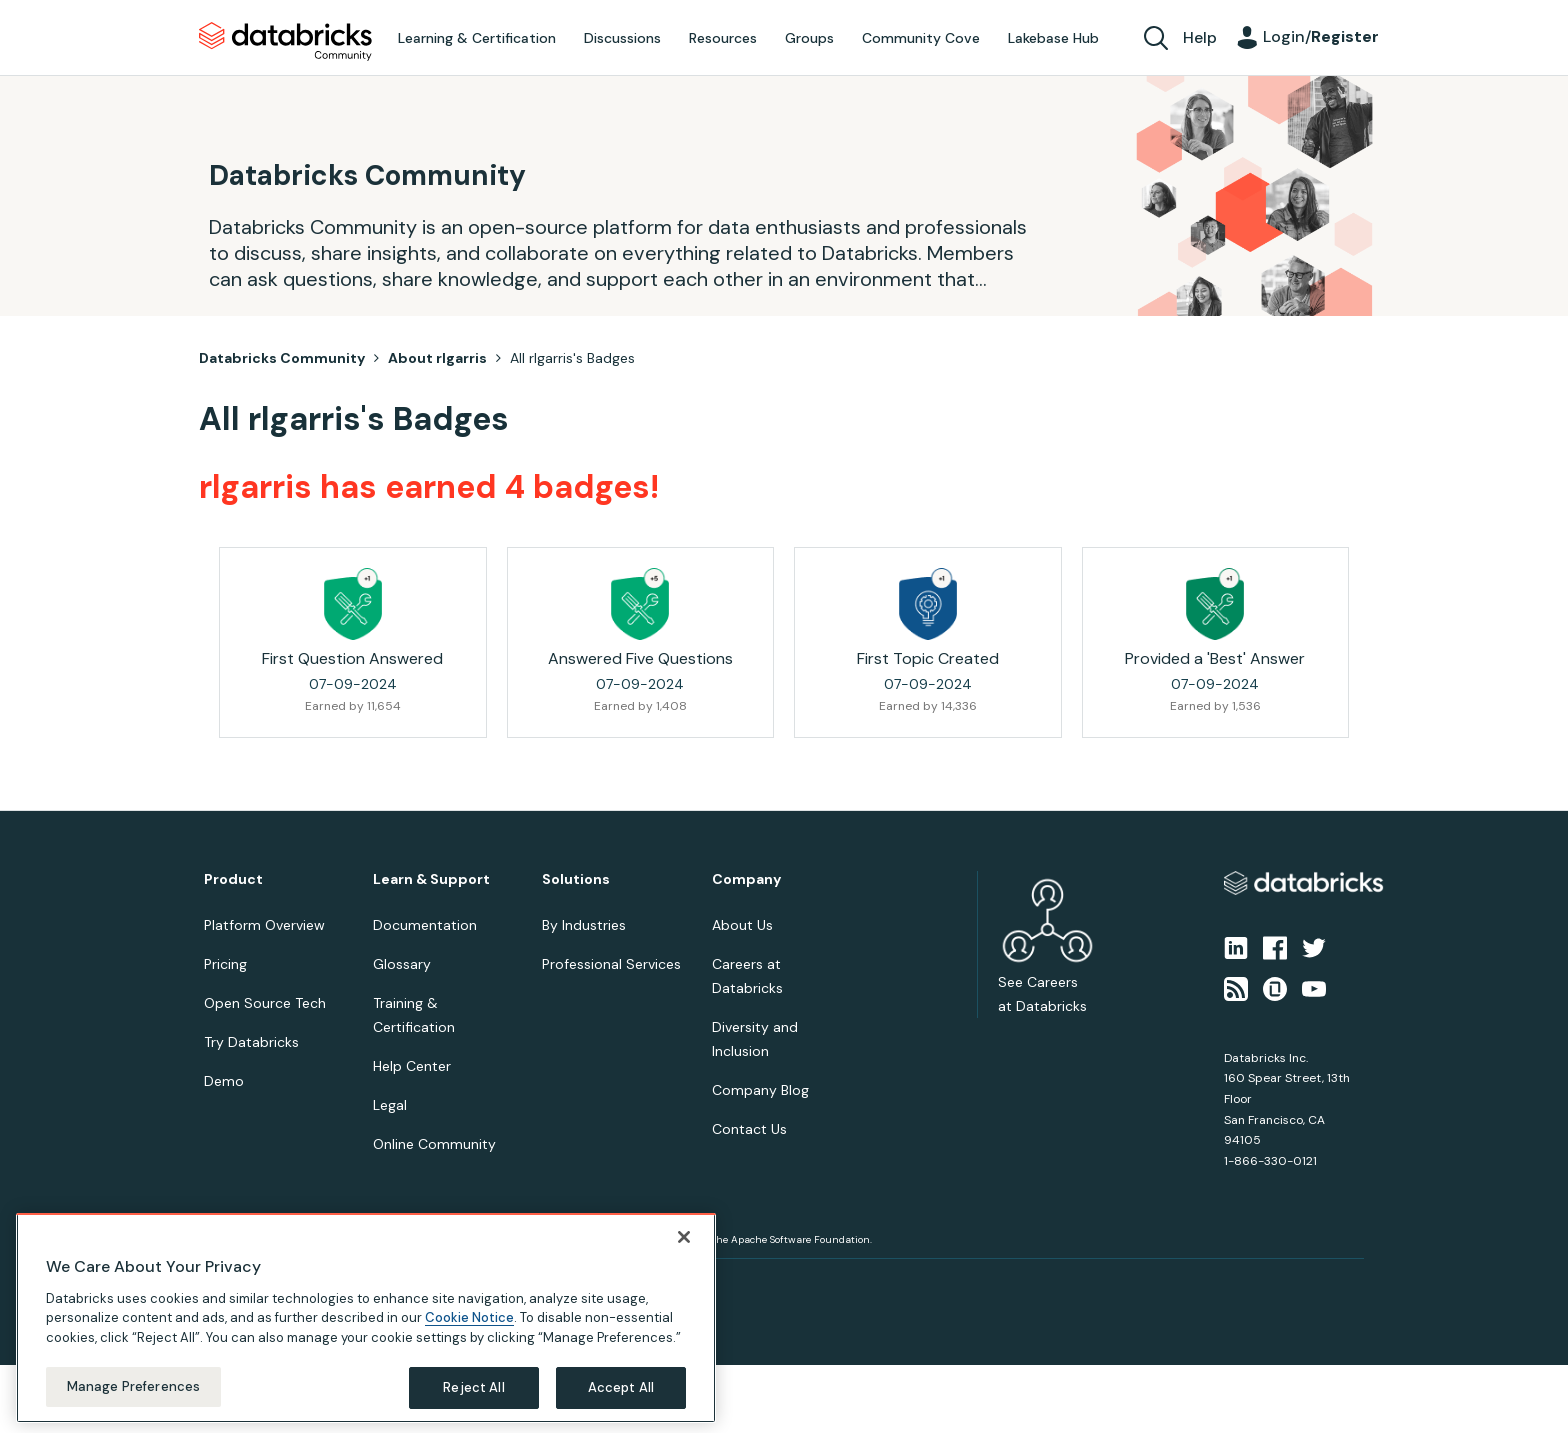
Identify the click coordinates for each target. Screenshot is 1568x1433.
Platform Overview (264, 925)
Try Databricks (251, 1042)
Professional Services (611, 964)
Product (233, 879)
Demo (224, 1081)
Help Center (412, 1066)
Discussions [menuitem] (622, 38)
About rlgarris (437, 358)
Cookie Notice (469, 1317)
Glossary (402, 964)
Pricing (225, 964)
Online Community (434, 1144)
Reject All (473, 1387)
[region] (366, 1318)
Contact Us (749, 1129)
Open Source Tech (265, 1003)
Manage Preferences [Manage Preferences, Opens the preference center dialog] (133, 1386)
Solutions (576, 879)
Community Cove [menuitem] (921, 38)
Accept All (621, 1387)
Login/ (1321, 36)
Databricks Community (285, 42)
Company (746, 879)
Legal (390, 1105)
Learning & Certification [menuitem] (477, 38)
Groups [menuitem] (809, 38)
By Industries (584, 925)
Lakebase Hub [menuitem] (1053, 38)
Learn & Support (431, 879)
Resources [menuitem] (723, 38)
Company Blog (760, 1090)
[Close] (684, 1237)
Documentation (425, 925)
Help (1200, 37)
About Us (742, 925)
